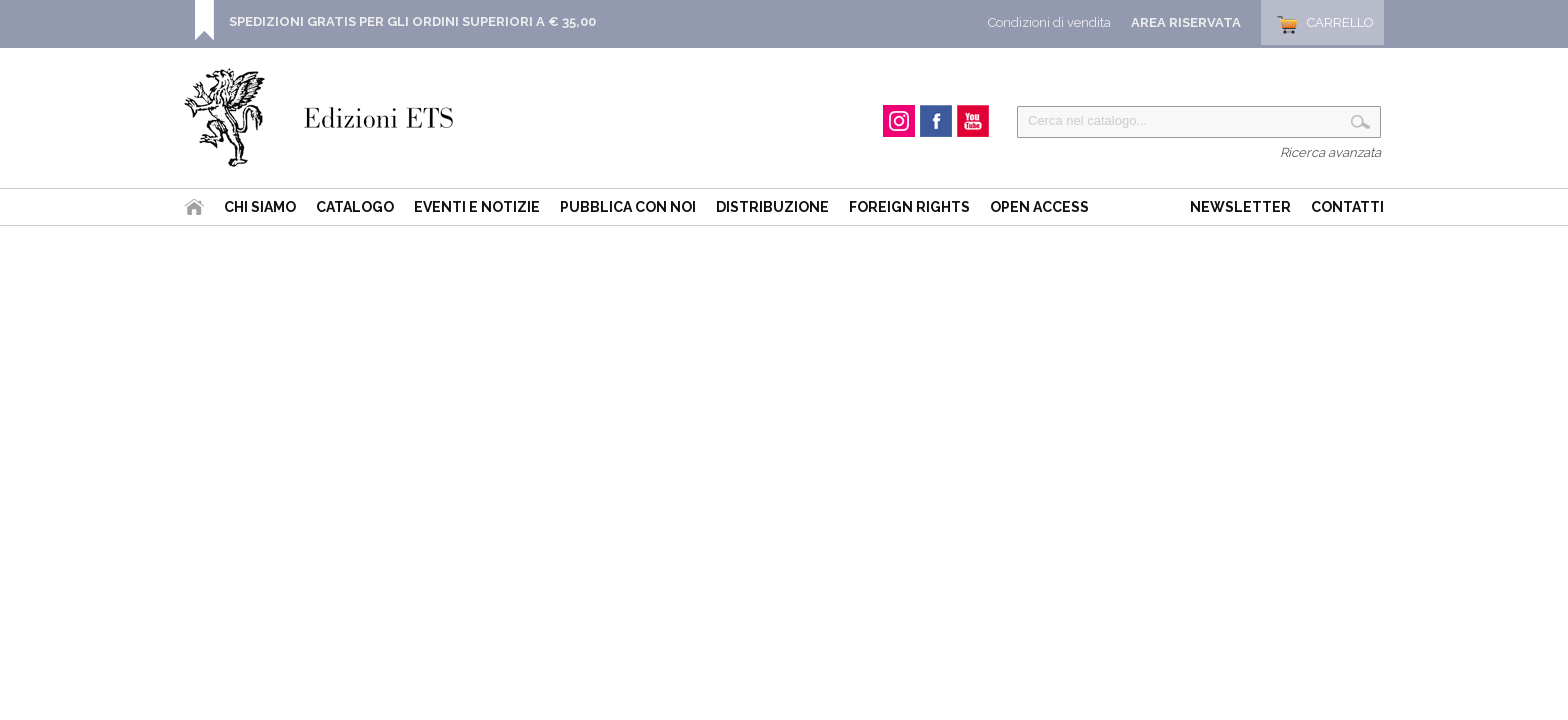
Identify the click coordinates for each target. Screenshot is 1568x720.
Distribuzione (772, 207)
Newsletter (1240, 207)
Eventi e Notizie (477, 207)
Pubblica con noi (628, 207)
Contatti (1347, 207)
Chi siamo (260, 207)
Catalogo (355, 207)
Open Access (1039, 207)
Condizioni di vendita (1049, 22)
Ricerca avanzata (1330, 152)
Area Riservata (1186, 22)
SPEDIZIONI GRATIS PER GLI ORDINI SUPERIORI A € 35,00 (412, 21)
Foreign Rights (909, 207)
